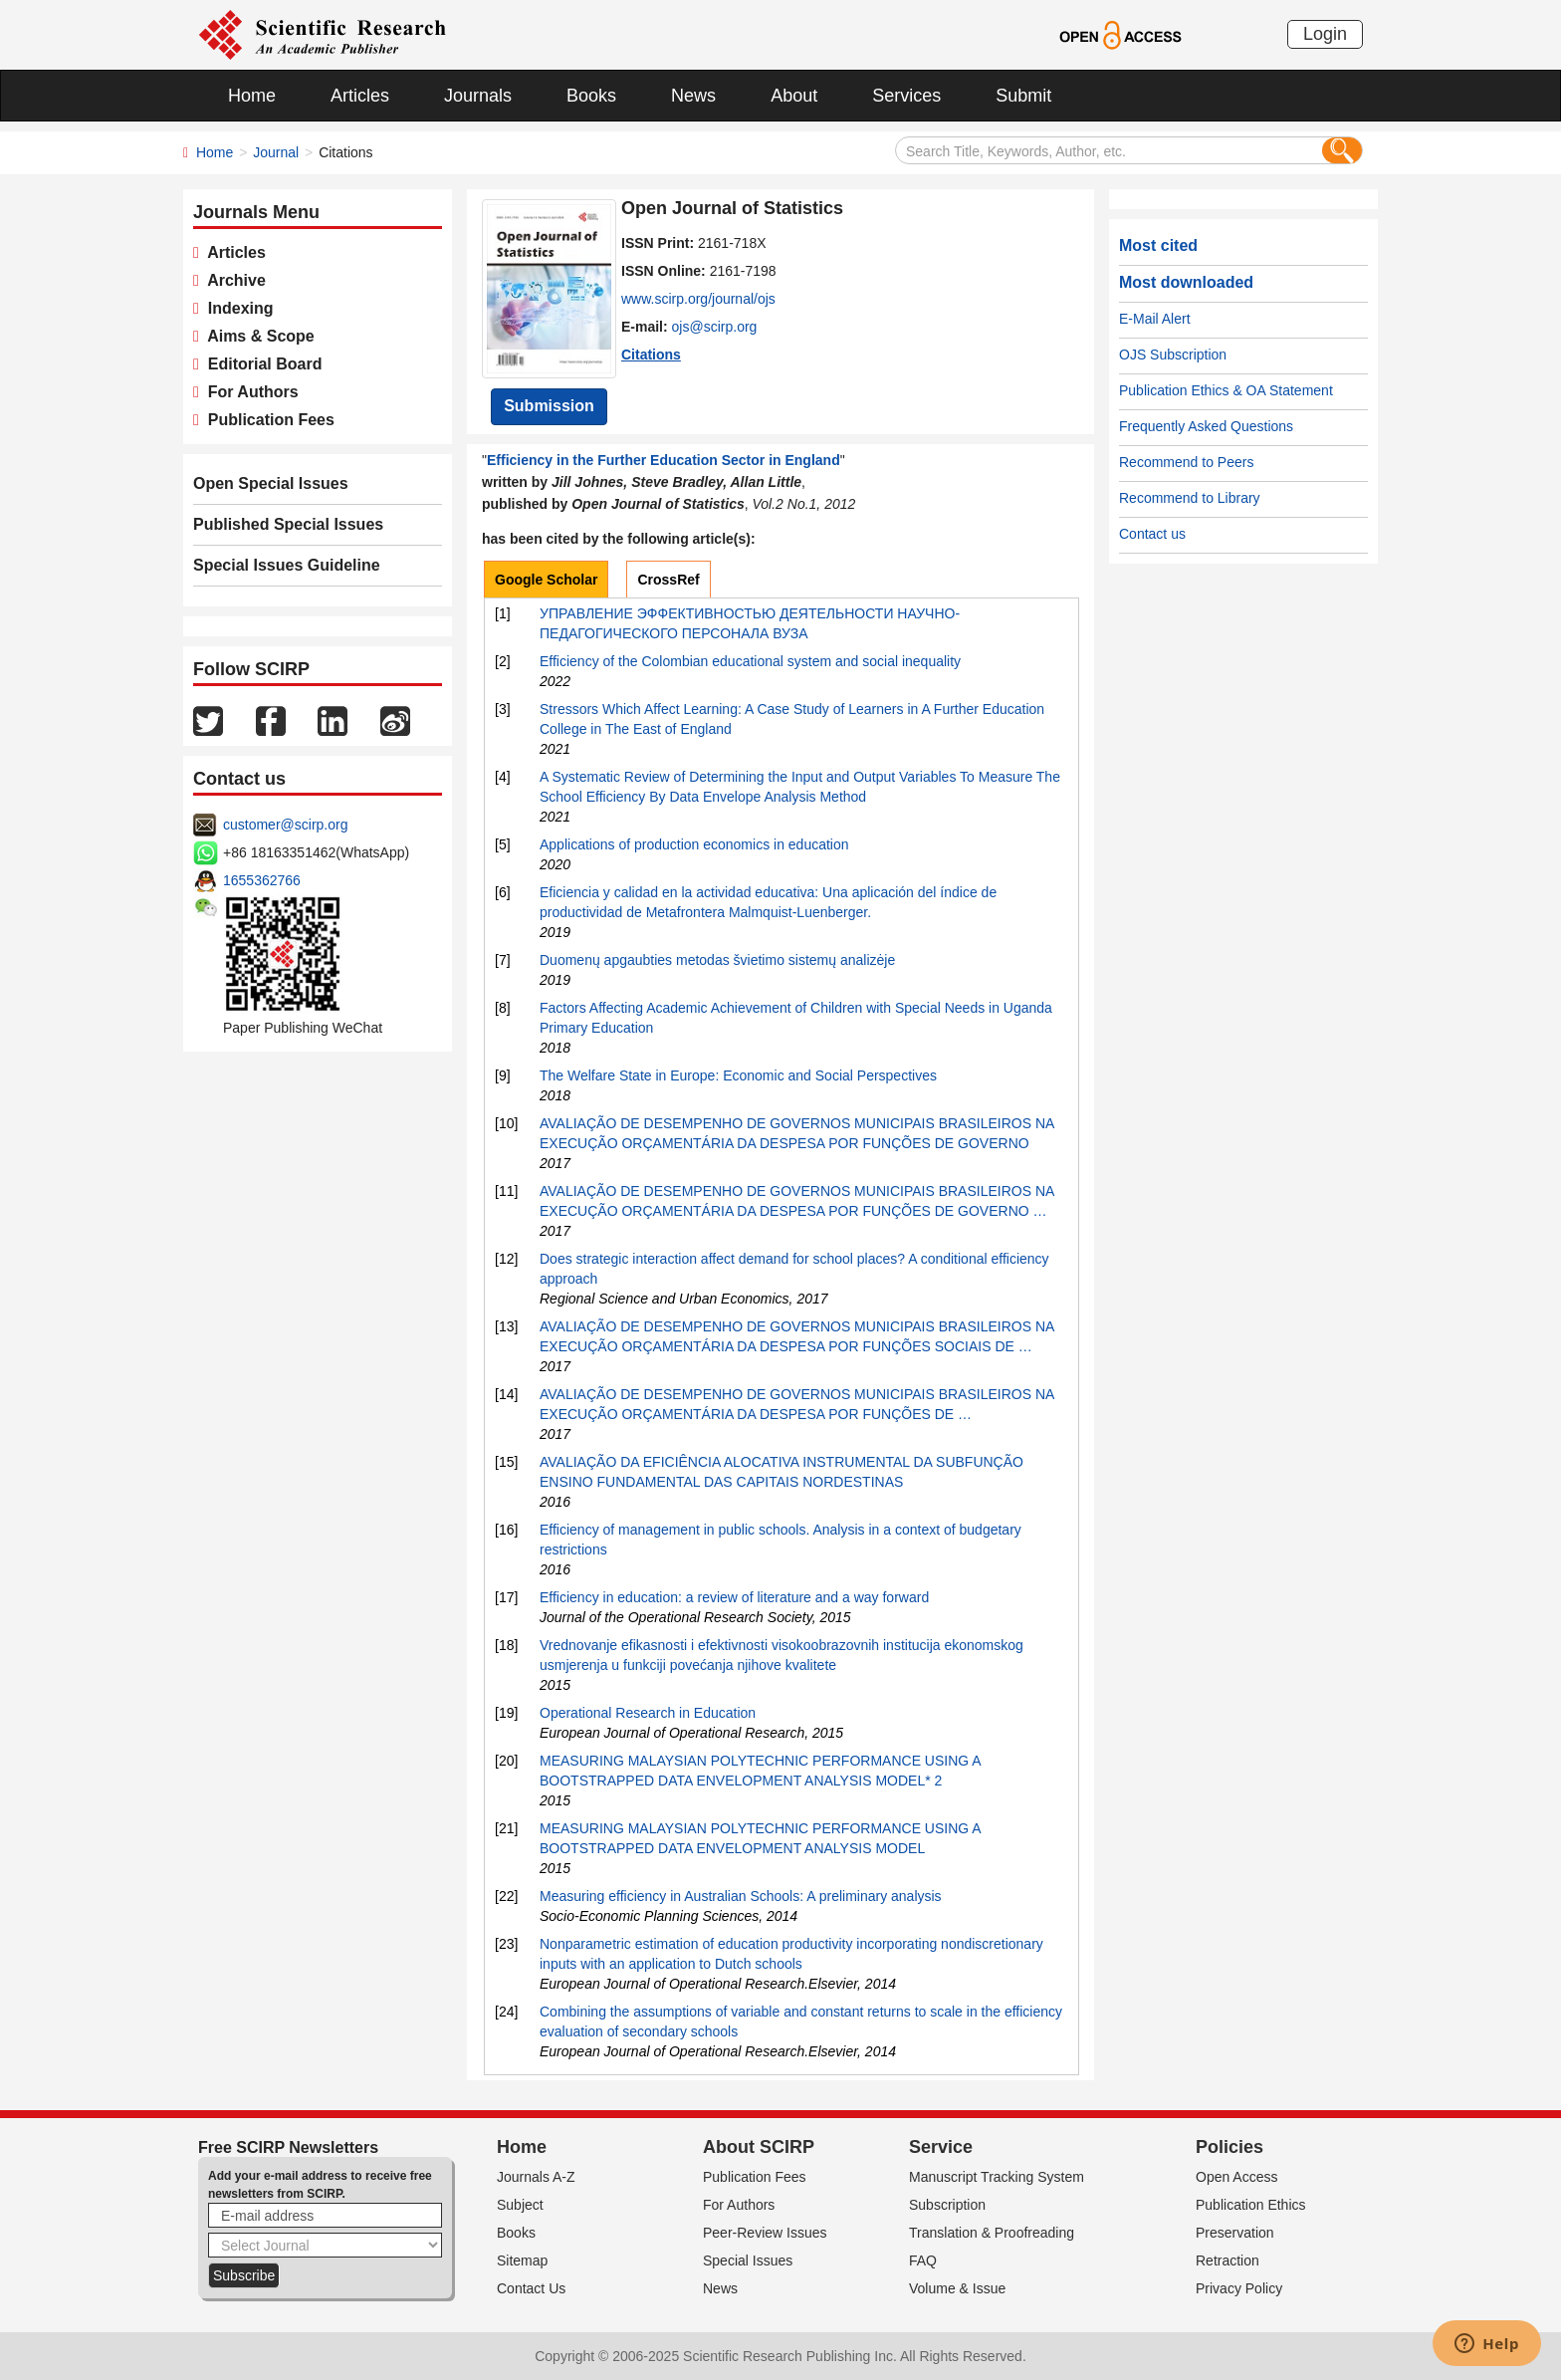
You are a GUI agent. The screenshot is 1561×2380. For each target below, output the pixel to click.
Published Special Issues (288, 524)
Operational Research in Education (648, 1713)
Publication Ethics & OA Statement (1226, 390)
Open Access (1237, 2177)
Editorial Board (261, 364)
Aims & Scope (257, 336)
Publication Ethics (1251, 2205)
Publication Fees (266, 419)
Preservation (1235, 2233)
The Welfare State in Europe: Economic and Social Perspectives (738, 1075)
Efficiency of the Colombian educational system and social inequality (750, 661)
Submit (1023, 96)
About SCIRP (758, 2147)
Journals (478, 96)
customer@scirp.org (285, 825)
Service (941, 2147)
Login (1325, 34)
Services (906, 96)
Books (591, 96)
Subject (520, 2205)
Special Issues (747, 2260)
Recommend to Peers (1186, 462)
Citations (651, 354)
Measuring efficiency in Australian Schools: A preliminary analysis (741, 1896)
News (693, 96)
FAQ (923, 2260)
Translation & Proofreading (991, 2233)
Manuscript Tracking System (996, 2177)
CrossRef (668, 580)
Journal (276, 152)
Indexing (236, 308)
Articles (360, 96)
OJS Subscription (1172, 354)
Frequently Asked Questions (1206, 426)
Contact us (1152, 534)
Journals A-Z (536, 2177)
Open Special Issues (270, 483)
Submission (549, 405)
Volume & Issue (957, 2288)
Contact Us (531, 2288)
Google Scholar (546, 580)
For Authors (249, 391)
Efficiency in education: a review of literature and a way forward (734, 1597)
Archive (232, 280)
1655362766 (262, 880)
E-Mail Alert (1155, 319)
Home (252, 96)
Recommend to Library (1189, 498)
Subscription (947, 2205)
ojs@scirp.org (715, 327)
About (794, 96)
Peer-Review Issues (765, 2233)
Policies (1229, 2147)
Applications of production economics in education (694, 844)
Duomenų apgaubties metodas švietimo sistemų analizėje (717, 960)
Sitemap (522, 2260)
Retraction (1227, 2260)
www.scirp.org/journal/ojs (698, 299)
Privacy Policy (1239, 2288)
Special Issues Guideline (286, 565)
